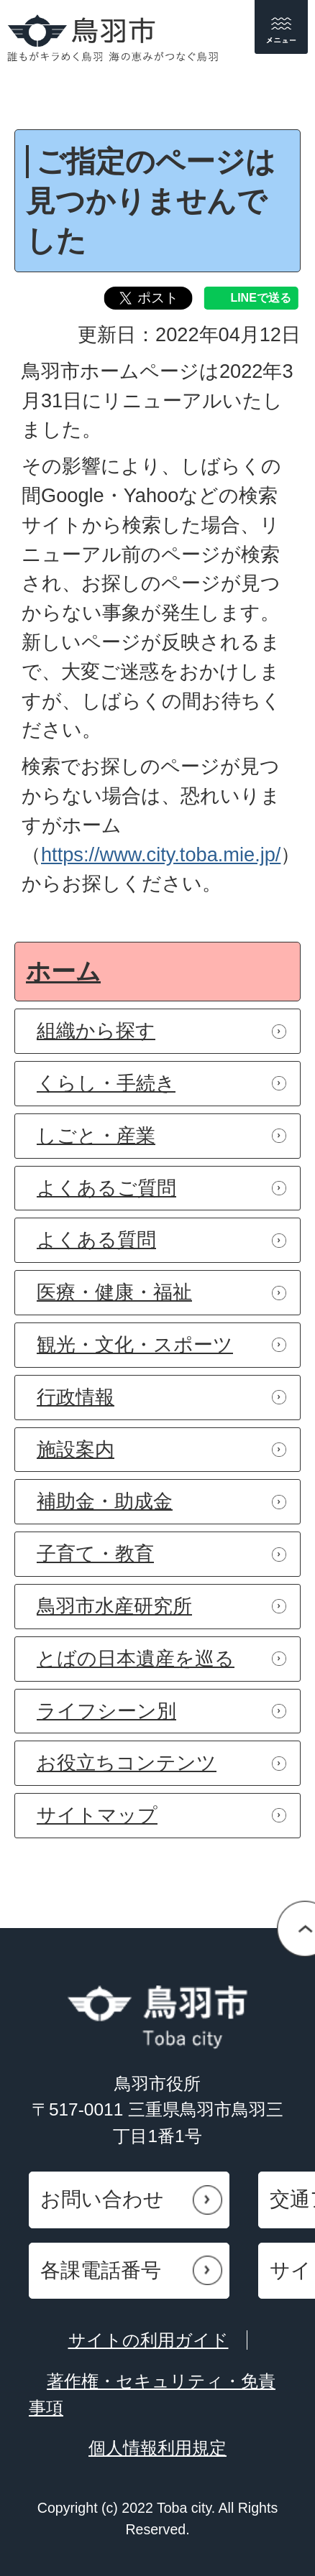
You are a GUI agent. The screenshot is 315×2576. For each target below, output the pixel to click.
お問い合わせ (102, 2199)
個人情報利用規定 (157, 2447)
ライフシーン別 (106, 1711)
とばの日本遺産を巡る (135, 1658)
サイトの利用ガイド (148, 2340)
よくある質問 (96, 1239)
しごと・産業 (96, 1135)
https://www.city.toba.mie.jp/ (160, 854)
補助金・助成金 (105, 1501)
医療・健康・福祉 (114, 1292)
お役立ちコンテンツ (126, 1762)
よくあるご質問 (106, 1188)
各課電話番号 (100, 2270)
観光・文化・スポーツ (135, 1344)
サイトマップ (97, 1815)
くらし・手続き (106, 1083)
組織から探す (96, 1030)
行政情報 (75, 1397)
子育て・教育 (95, 1553)
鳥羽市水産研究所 (114, 1606)
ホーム (63, 971)
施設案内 (75, 1449)
